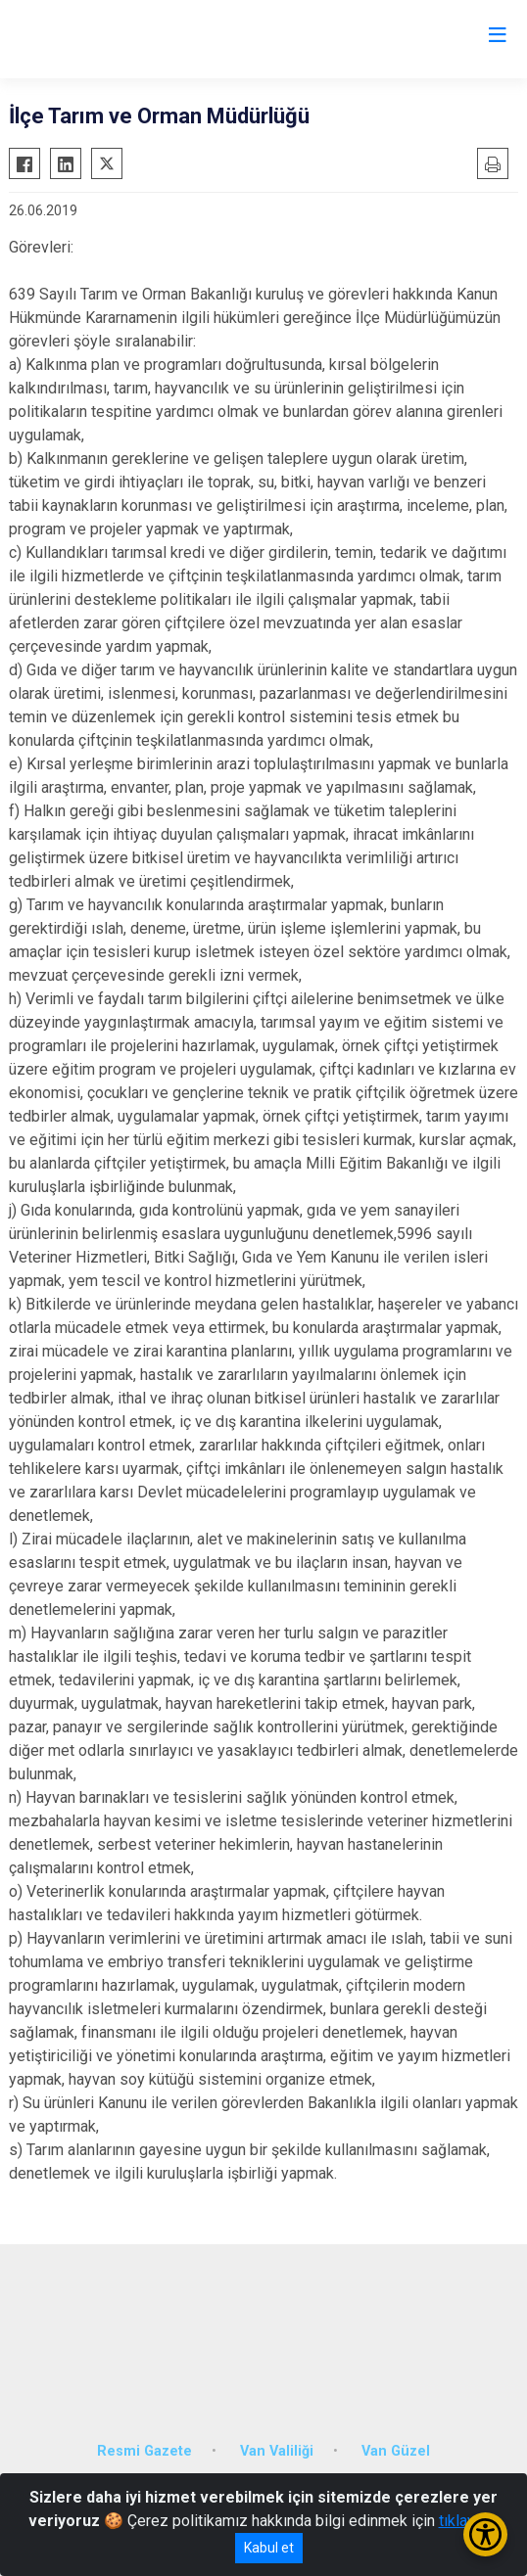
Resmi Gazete (144, 2451)
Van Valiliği (276, 2451)
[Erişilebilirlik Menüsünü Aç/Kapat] (485, 2534)
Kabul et (269, 2547)
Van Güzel (395, 2451)
